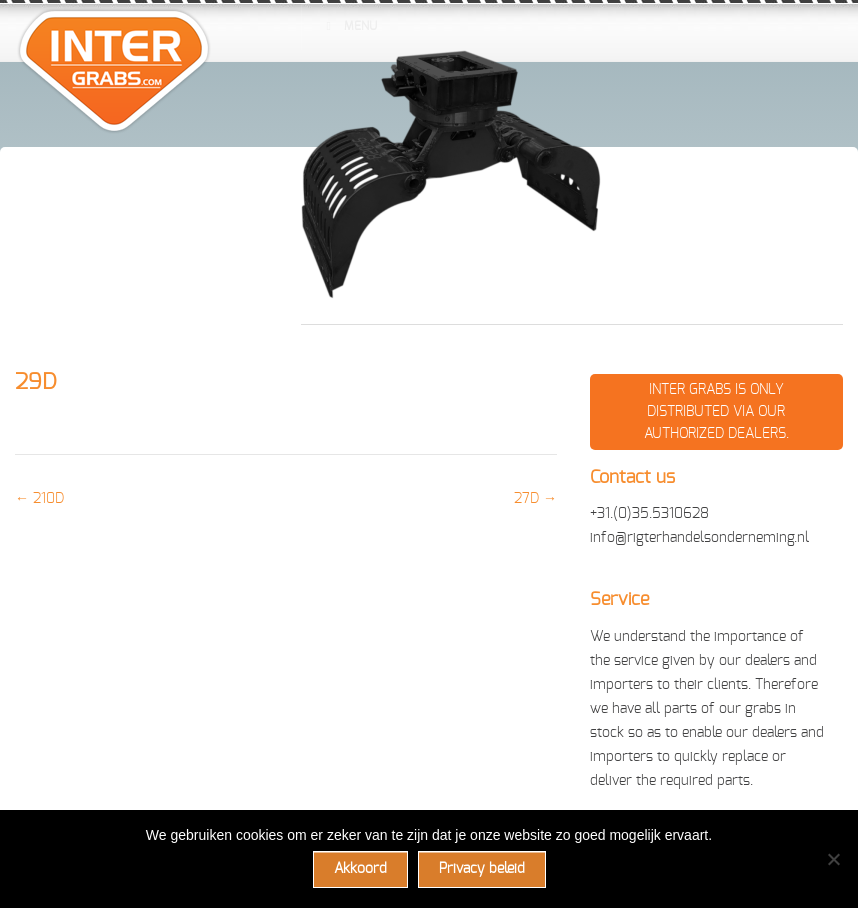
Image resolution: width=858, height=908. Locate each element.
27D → (535, 499)
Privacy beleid (482, 869)
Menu (349, 26)
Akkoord (360, 869)
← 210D (39, 499)
